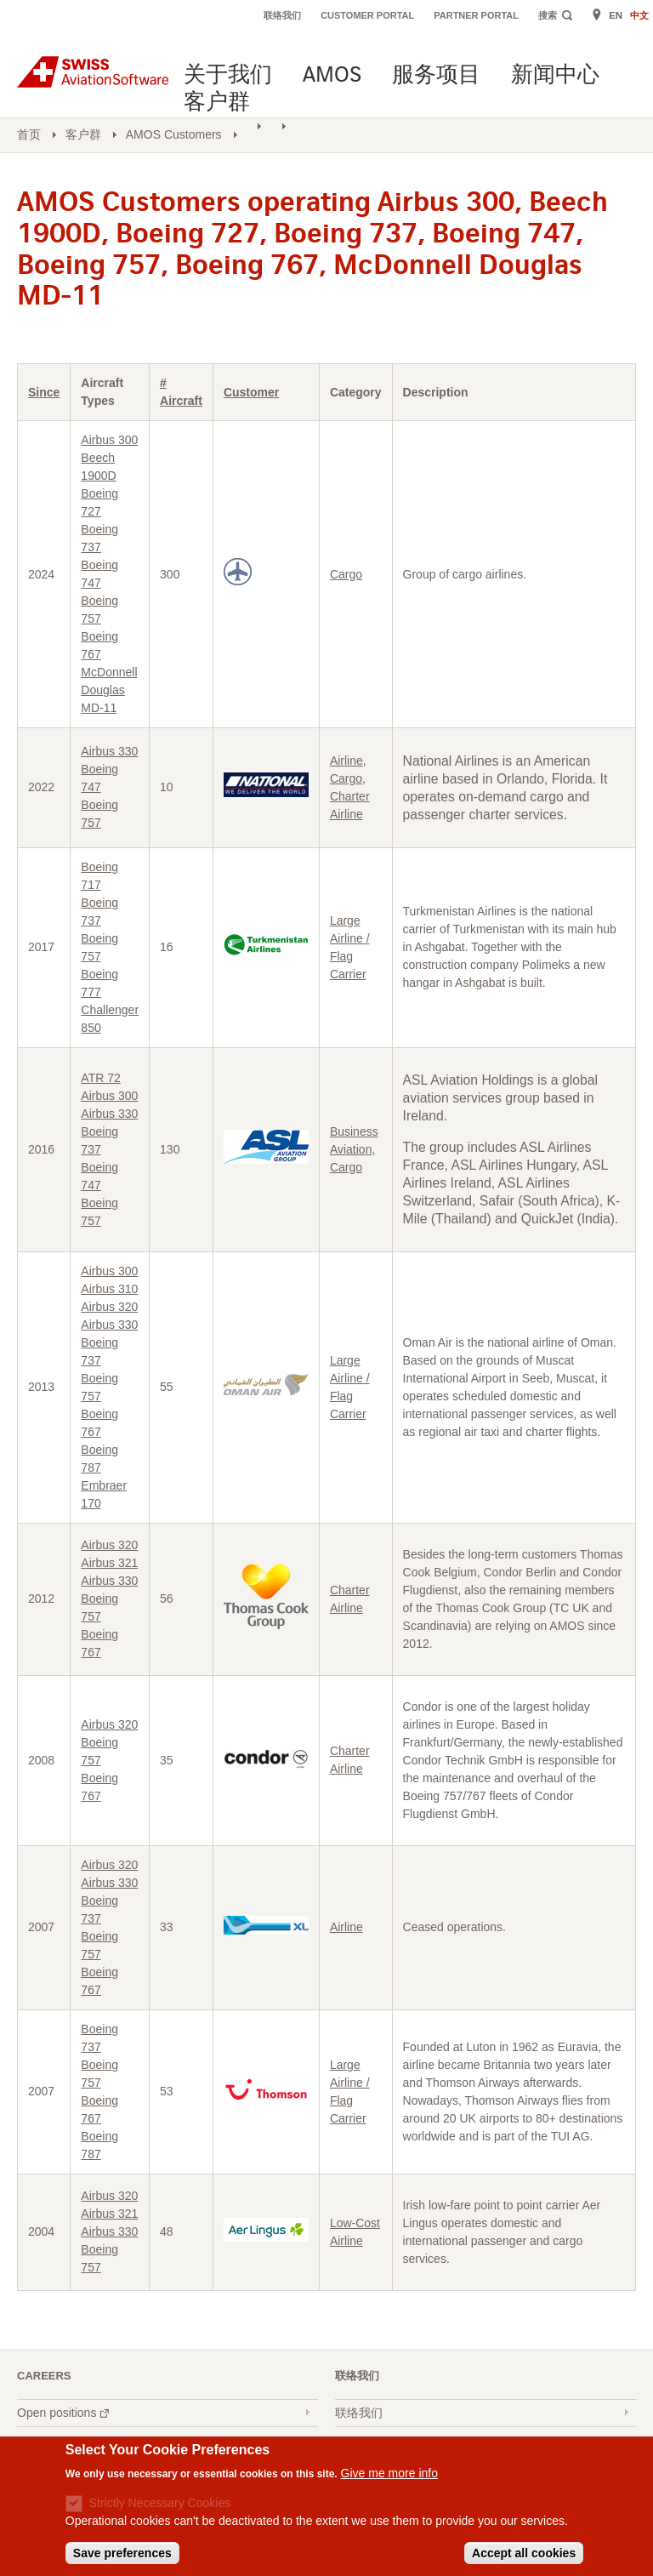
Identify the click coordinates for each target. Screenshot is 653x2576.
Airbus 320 (109, 1307)
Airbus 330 (109, 751)
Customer (251, 392)
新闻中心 (555, 76)
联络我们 (282, 15)
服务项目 (436, 76)
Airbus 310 (109, 1289)
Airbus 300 (109, 440)
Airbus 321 (109, 1563)
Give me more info (389, 2474)
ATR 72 (100, 1078)
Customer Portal (367, 15)
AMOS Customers (174, 134)
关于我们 (228, 76)
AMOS (332, 76)
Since (44, 392)
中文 (639, 15)
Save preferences (122, 2554)
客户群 (217, 103)
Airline (346, 760)
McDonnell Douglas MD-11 (109, 690)
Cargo (346, 574)
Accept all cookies (524, 2554)
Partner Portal (476, 15)
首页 (29, 134)
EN (615, 15)
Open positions (65, 2414)
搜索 (547, 15)
